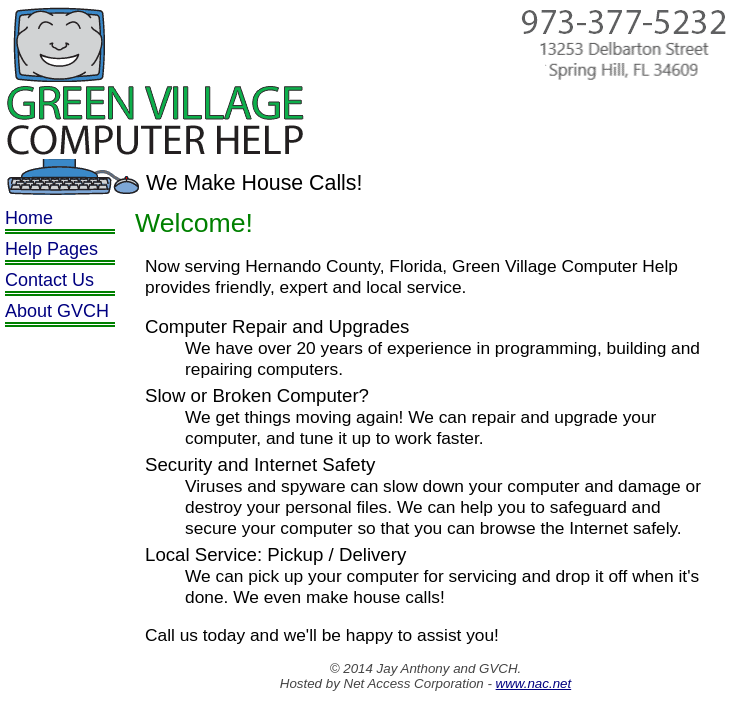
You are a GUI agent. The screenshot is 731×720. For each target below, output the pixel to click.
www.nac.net (534, 683)
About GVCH (57, 311)
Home (29, 218)
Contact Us (49, 280)
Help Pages (51, 249)
